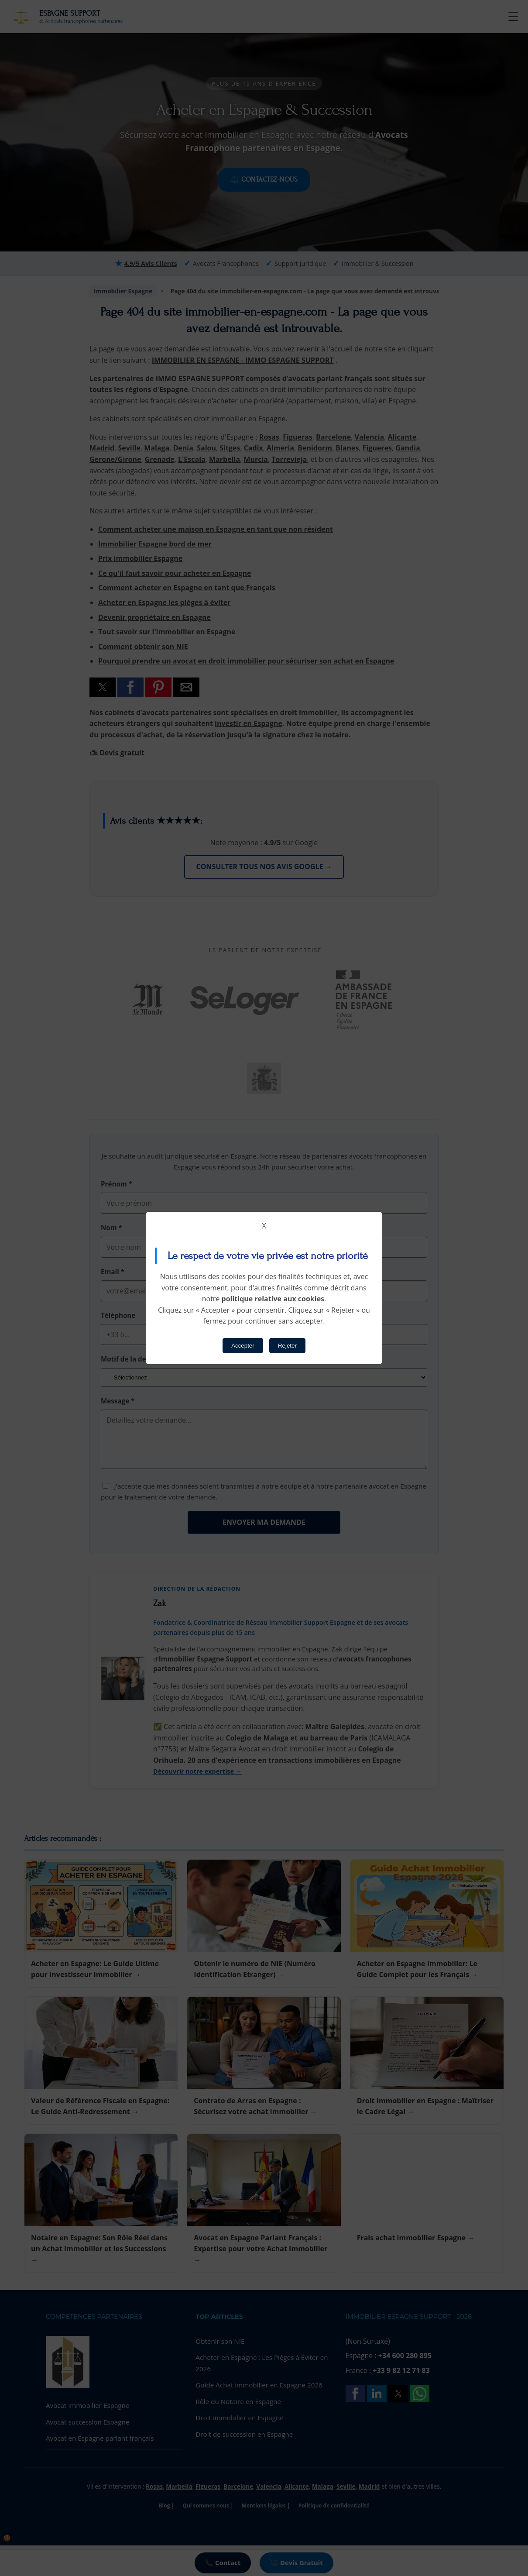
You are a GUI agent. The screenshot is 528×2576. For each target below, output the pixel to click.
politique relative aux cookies (273, 1298)
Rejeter (287, 1345)
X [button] (264, 1226)
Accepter (242, 1345)
